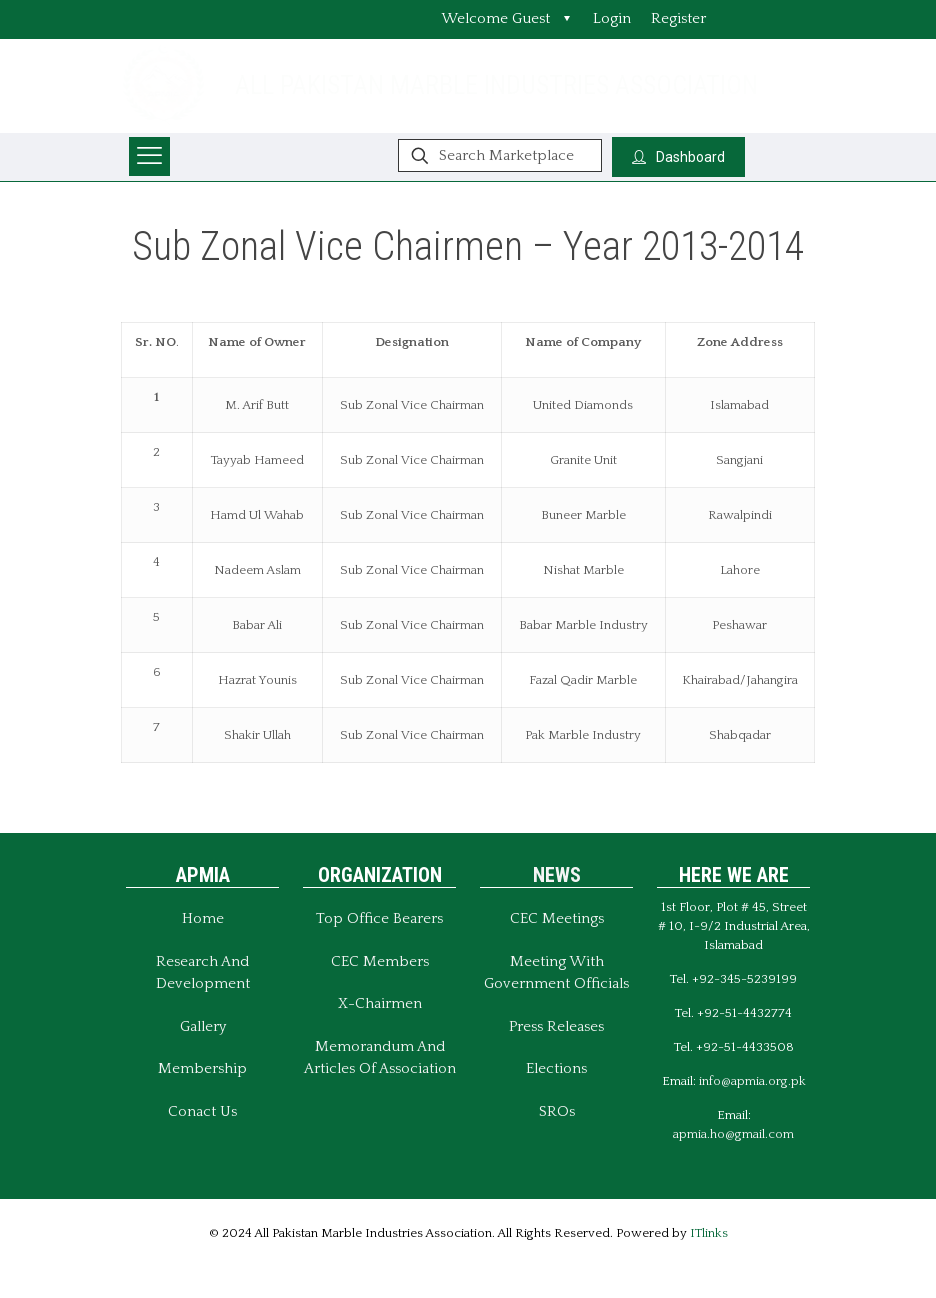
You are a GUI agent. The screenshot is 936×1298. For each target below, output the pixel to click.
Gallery (203, 1026)
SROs (557, 1111)
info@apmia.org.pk (752, 1081)
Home (203, 918)
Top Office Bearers (379, 918)
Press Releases (556, 1026)
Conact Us (202, 1111)
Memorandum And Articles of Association (380, 1058)
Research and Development (203, 973)
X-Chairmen (380, 1003)
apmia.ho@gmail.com (733, 1134)
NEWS (557, 875)
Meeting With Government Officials (556, 973)
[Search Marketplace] (500, 155)
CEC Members (380, 961)
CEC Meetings (557, 918)
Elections (556, 1068)
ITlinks (709, 1233)
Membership (202, 1068)
